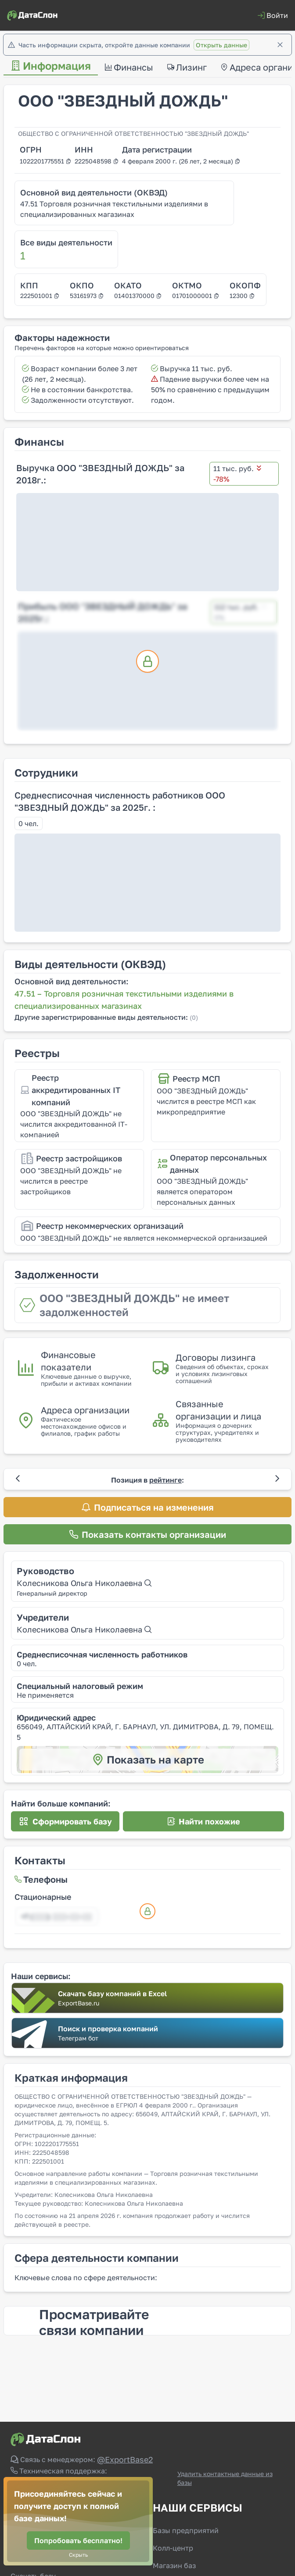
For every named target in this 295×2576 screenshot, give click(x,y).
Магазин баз (174, 2565)
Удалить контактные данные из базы (225, 2478)
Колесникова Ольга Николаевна (84, 1583)
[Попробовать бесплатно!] (78, 2540)
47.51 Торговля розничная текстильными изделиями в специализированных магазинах (114, 209)
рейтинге (165, 1480)
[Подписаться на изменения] (147, 1507)
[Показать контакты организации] (147, 1534)
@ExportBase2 (125, 2459)
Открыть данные (221, 45)
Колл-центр (173, 2548)
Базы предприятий (186, 2530)
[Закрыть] (280, 45)
